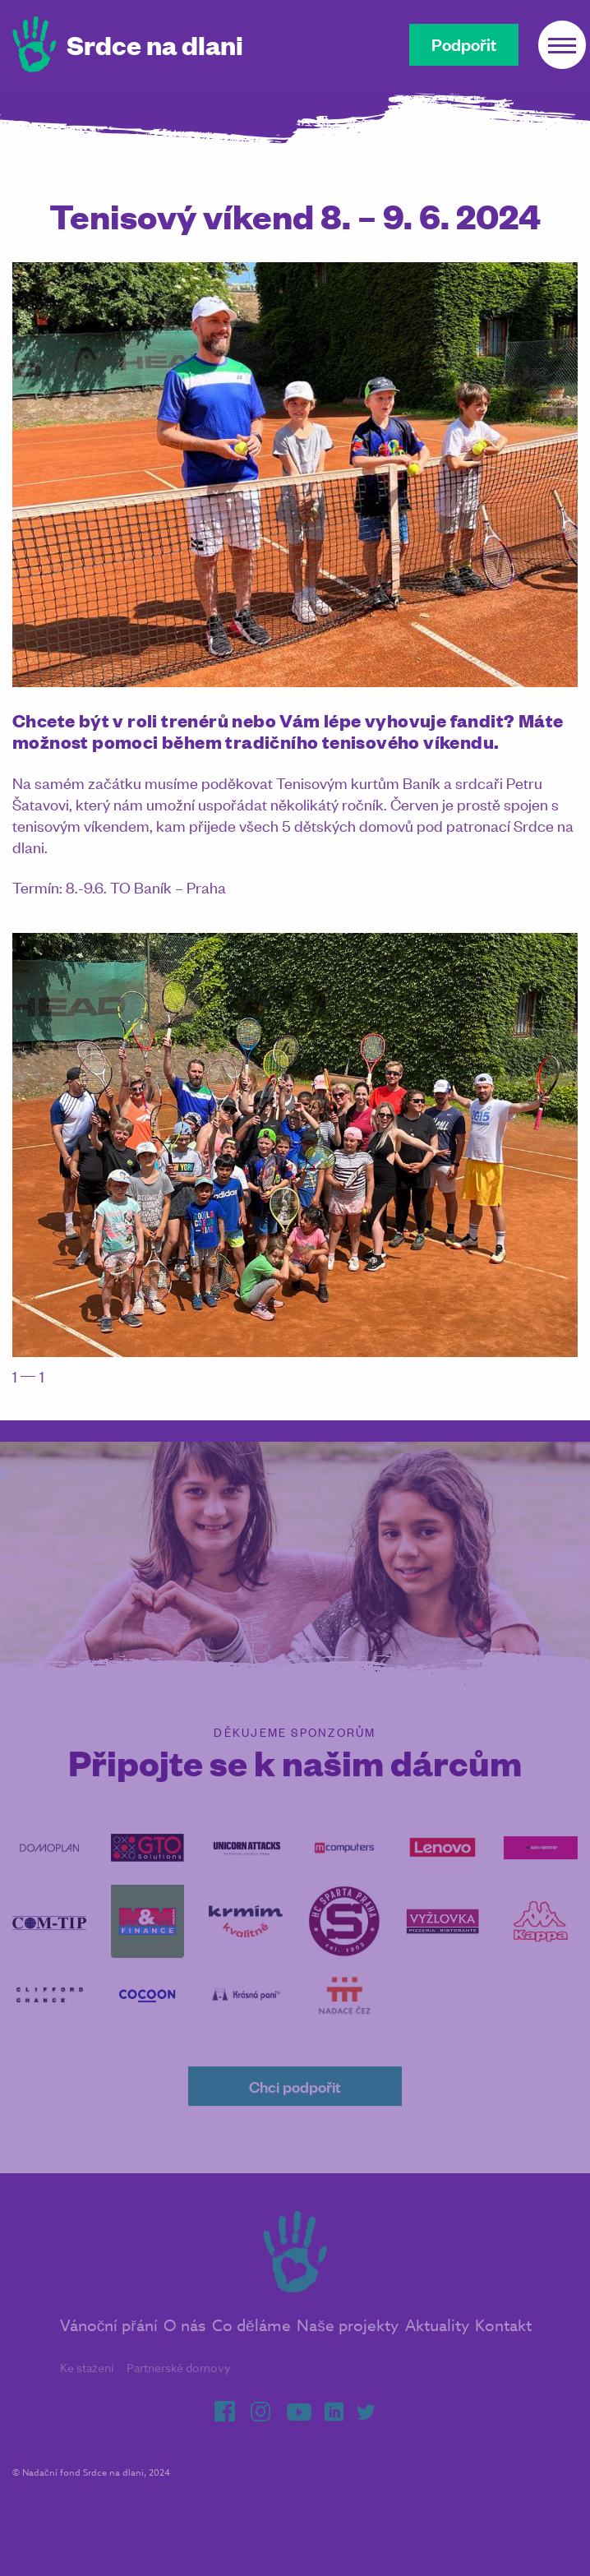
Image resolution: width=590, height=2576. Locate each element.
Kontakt (503, 2341)
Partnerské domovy (179, 2384)
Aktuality (437, 2341)
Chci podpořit (295, 2101)
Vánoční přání (109, 2341)
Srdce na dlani (155, 44)
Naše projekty (348, 2341)
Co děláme (251, 2341)
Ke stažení (86, 2384)
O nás (184, 2341)
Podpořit (463, 43)
